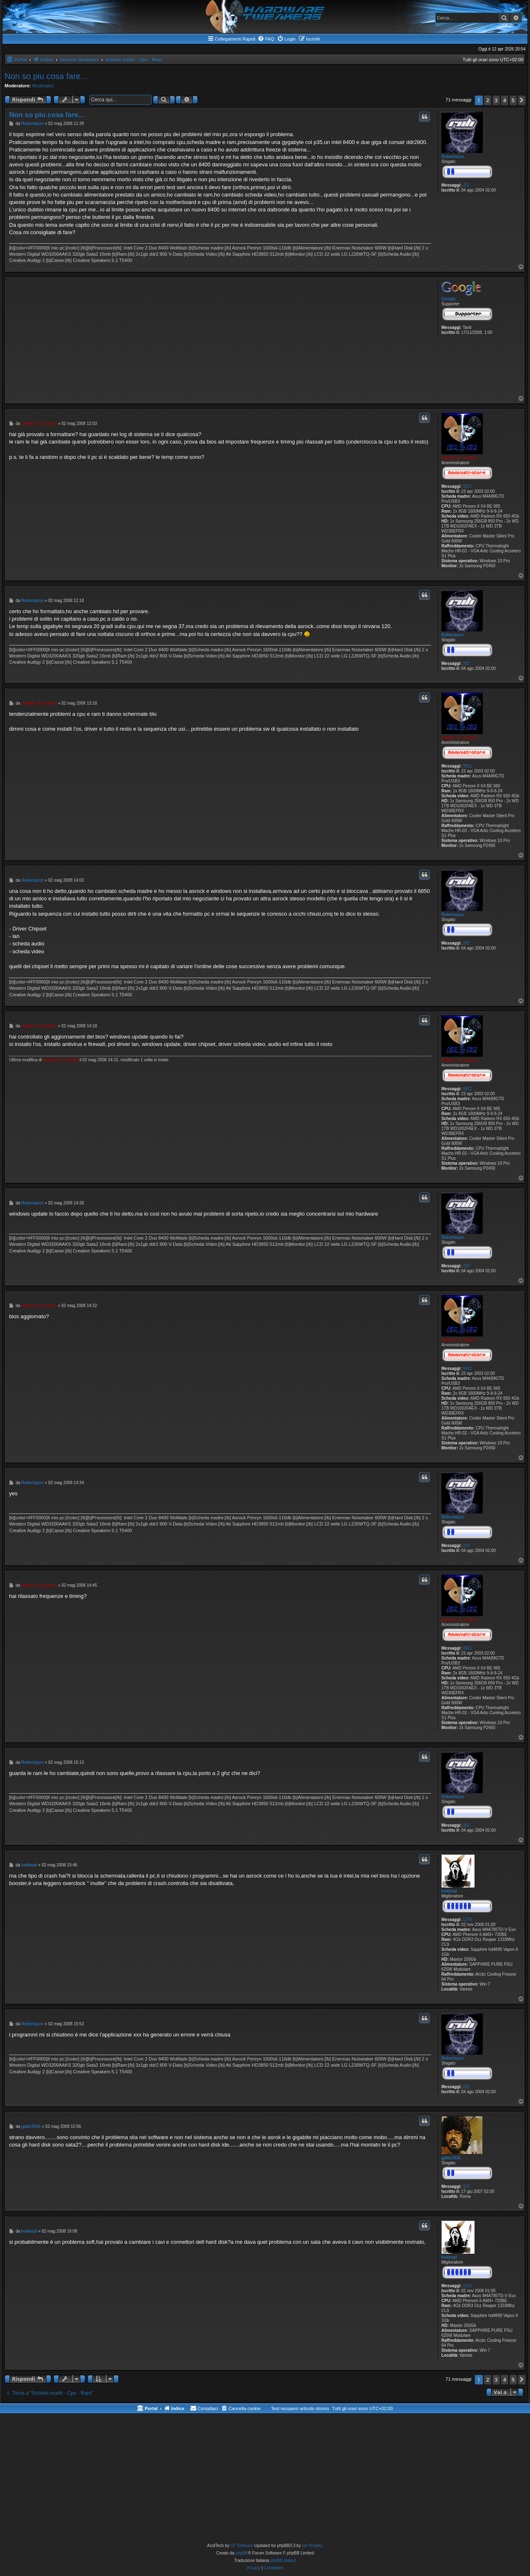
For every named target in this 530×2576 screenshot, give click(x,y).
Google (448, 299)
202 (466, 185)
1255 (467, 1919)
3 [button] (496, 100)
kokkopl (449, 1891)
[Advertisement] (220, 337)
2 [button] (487, 100)
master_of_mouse (459, 458)
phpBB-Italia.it (283, 2560)
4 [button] (504, 100)
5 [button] (513, 100)
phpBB (242, 2553)
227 (466, 2186)
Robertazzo (452, 156)
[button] (521, 100)
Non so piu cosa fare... (46, 76)
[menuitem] (266, 39)
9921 (467, 486)
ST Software (242, 2545)
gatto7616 (451, 2158)
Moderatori (43, 85)
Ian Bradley (312, 2545)
